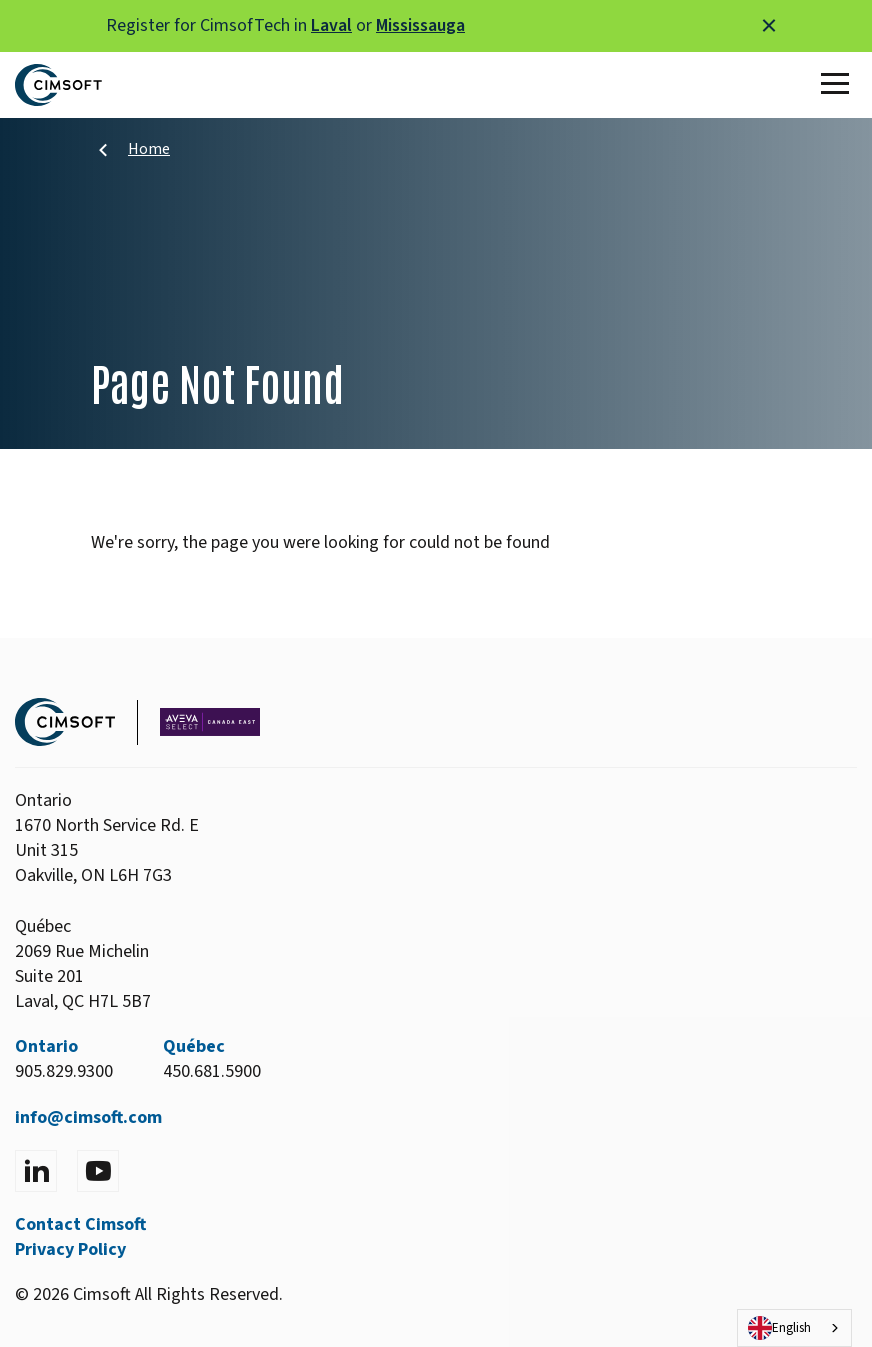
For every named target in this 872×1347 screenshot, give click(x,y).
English (779, 1328)
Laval (331, 25)
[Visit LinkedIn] (36, 1171)
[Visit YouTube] (98, 1171)
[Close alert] (769, 26)
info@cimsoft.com (88, 1117)
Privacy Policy (70, 1249)
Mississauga (420, 25)
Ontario (46, 1046)
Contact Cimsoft (80, 1224)
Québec (194, 1046)
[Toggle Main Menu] (839, 85)
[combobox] (794, 1328)
